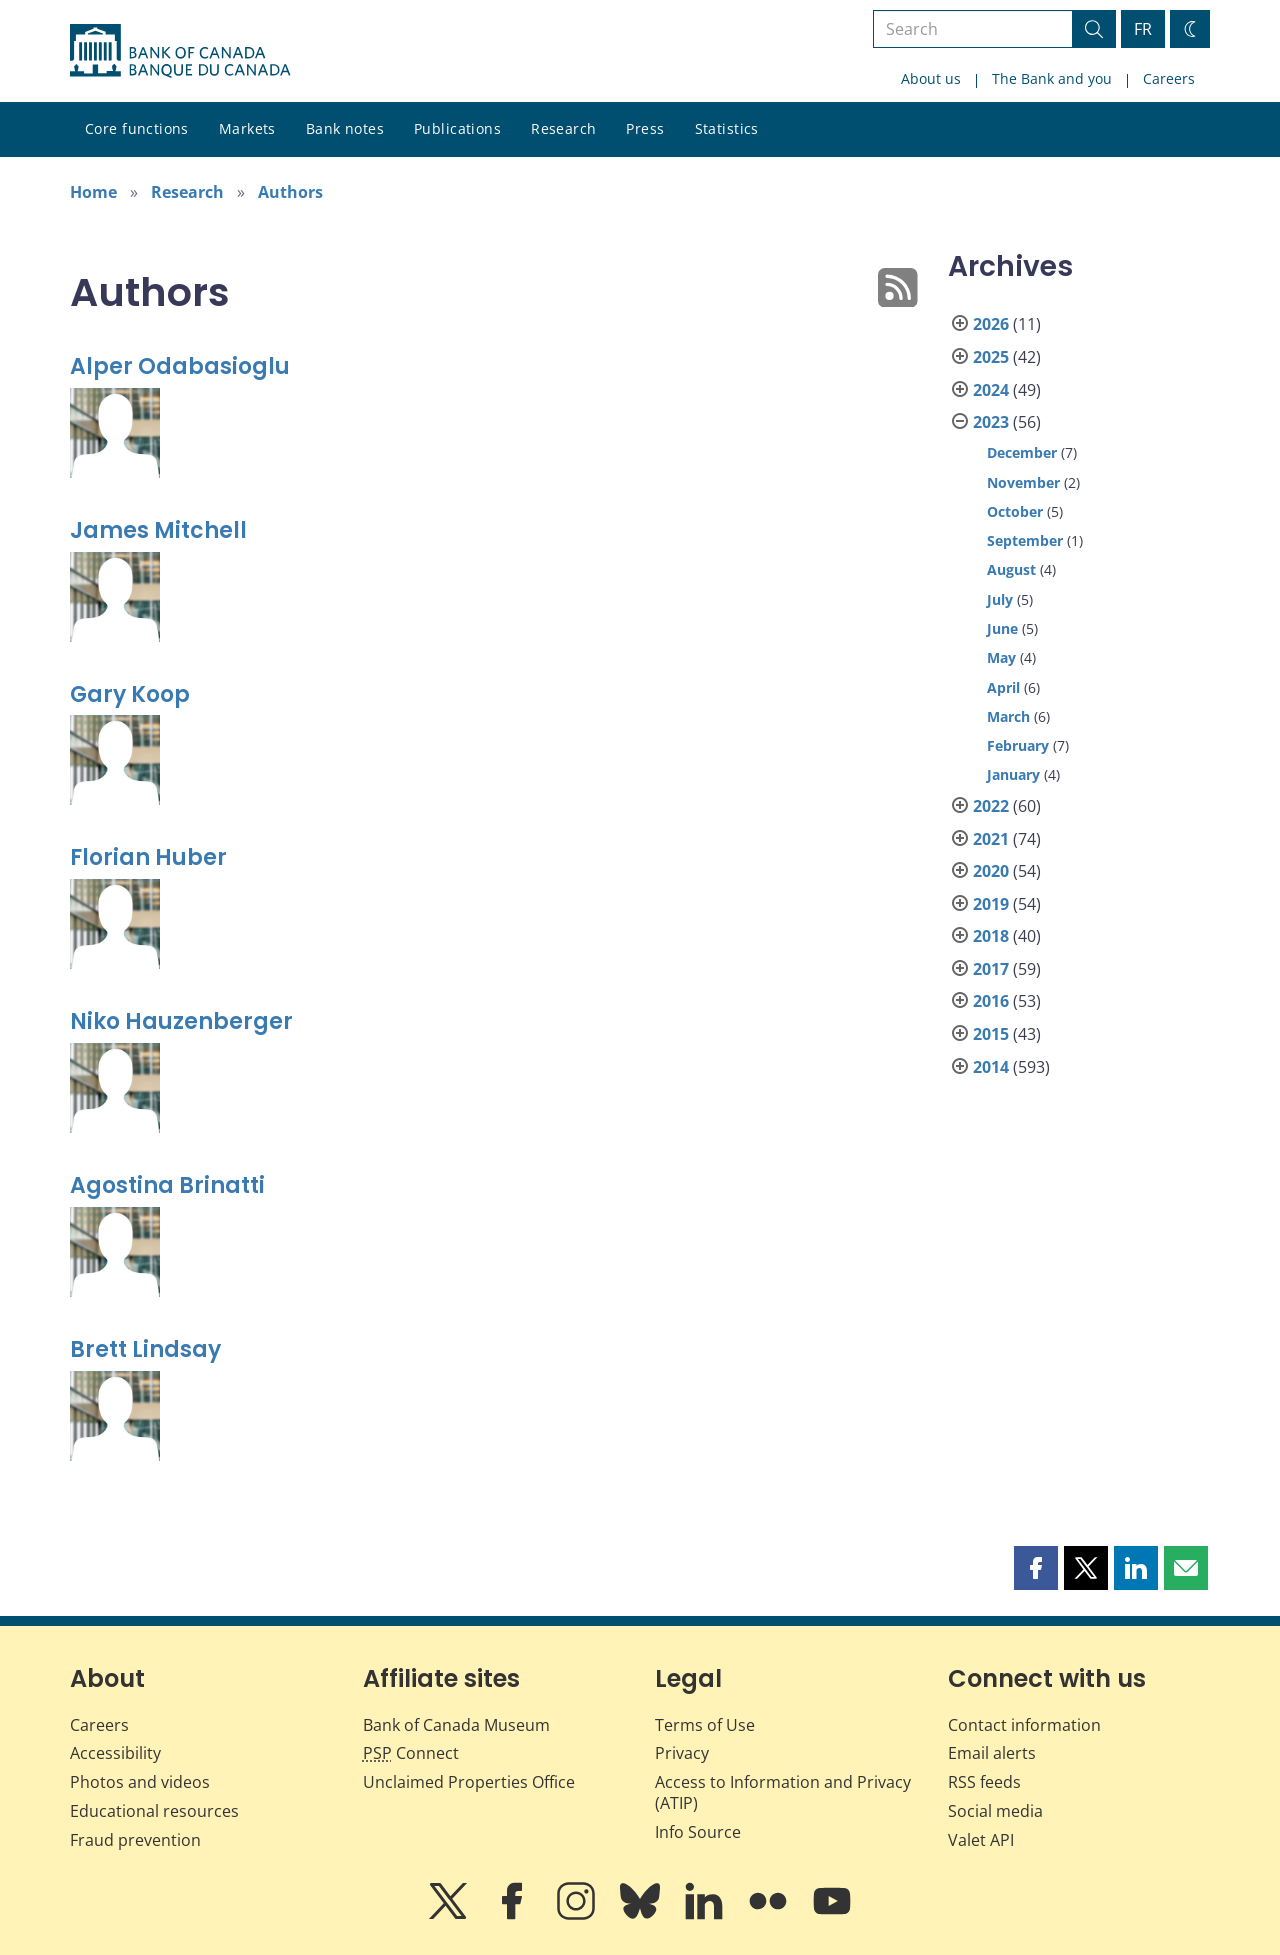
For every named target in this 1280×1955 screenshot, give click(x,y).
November (1023, 482)
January (1013, 774)
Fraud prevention (135, 1840)
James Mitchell (158, 530)
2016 (991, 1001)
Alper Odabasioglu (180, 366)
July (1000, 599)
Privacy (682, 1753)
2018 (991, 936)
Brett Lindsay (145, 1349)
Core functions (137, 128)
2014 (991, 1067)
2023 (991, 422)
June (1002, 628)
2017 (991, 969)
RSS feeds (984, 1782)
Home (93, 192)
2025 (991, 357)
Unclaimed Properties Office (469, 1782)
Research (563, 128)
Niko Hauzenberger (181, 1021)
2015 (991, 1034)
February (1018, 745)
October (1015, 511)
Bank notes (345, 128)
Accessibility (115, 1753)
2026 (991, 324)
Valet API (981, 1840)
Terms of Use (705, 1725)
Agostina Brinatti (167, 1185)
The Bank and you (1052, 78)
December (1022, 452)
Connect (411, 1753)
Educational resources (154, 1811)
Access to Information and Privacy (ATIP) (783, 1792)
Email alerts (992, 1753)
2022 (991, 806)
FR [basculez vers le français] (1143, 29)
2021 (991, 839)
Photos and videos (140, 1782)
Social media (995, 1811)
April (1003, 687)
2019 (991, 904)
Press (645, 128)
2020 (991, 871)
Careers (1169, 78)
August (1011, 569)
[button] (1036, 1568)
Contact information (1024, 1725)
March (1008, 716)
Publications (457, 128)
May (1001, 657)
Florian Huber (148, 857)
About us (931, 78)
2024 (991, 390)
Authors (290, 192)
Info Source (698, 1832)
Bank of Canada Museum (456, 1725)
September (1025, 540)
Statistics (727, 128)
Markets (247, 128)
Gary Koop (130, 694)
